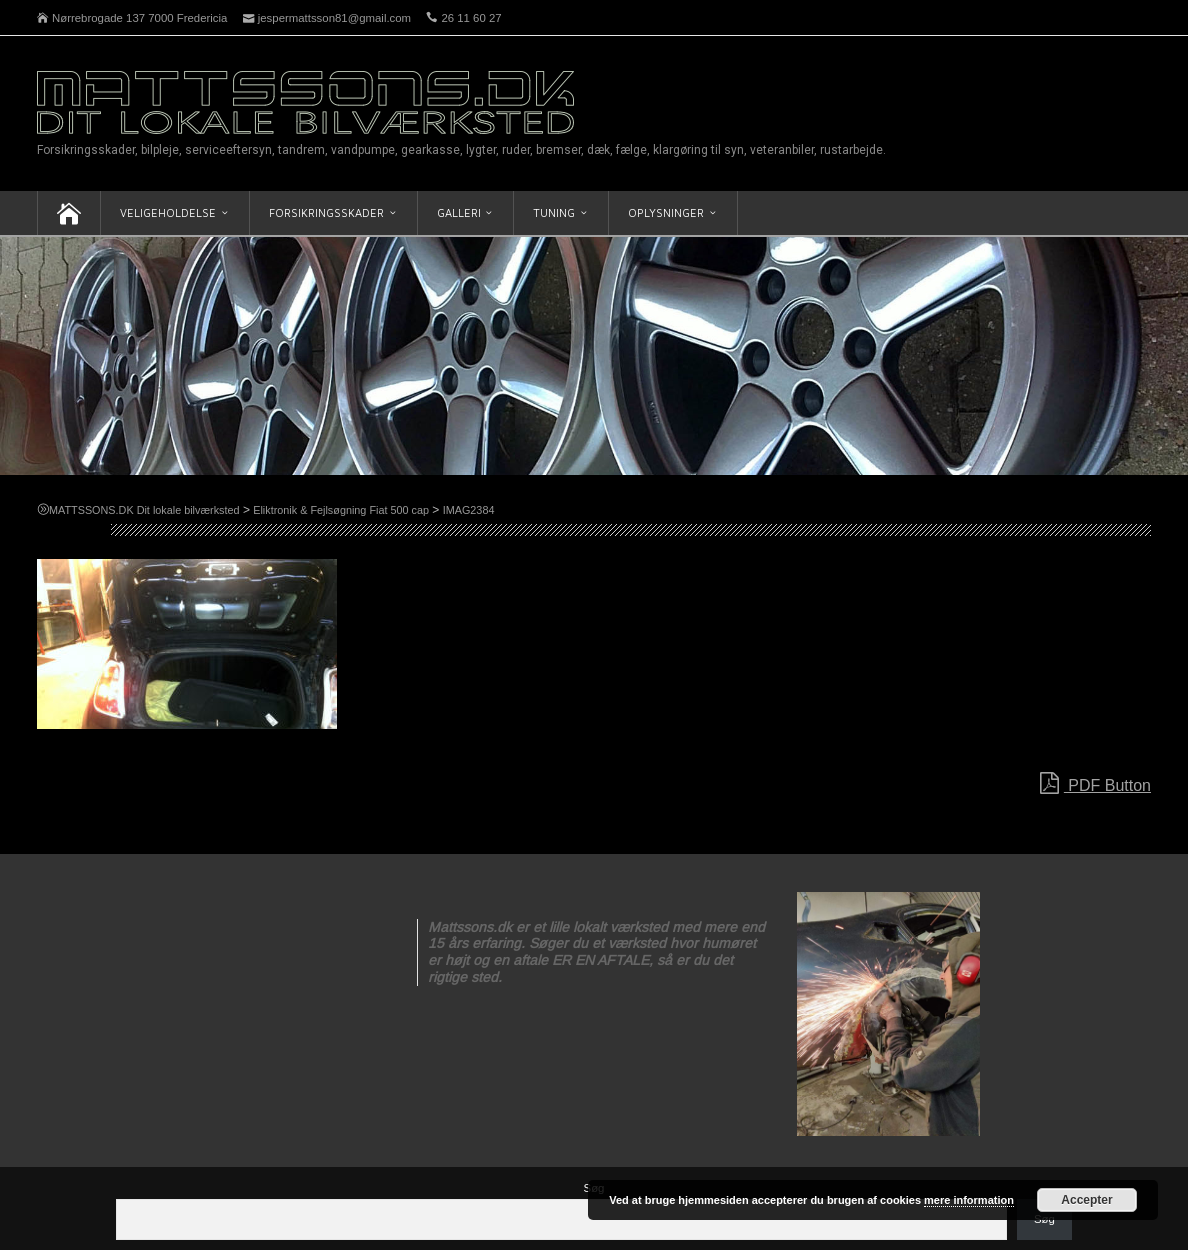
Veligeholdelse (168, 212)
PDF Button (1095, 784)
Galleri (459, 212)
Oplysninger (666, 212)
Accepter (1086, 1200)
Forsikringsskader (326, 212)
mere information (969, 1200)
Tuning (554, 212)
